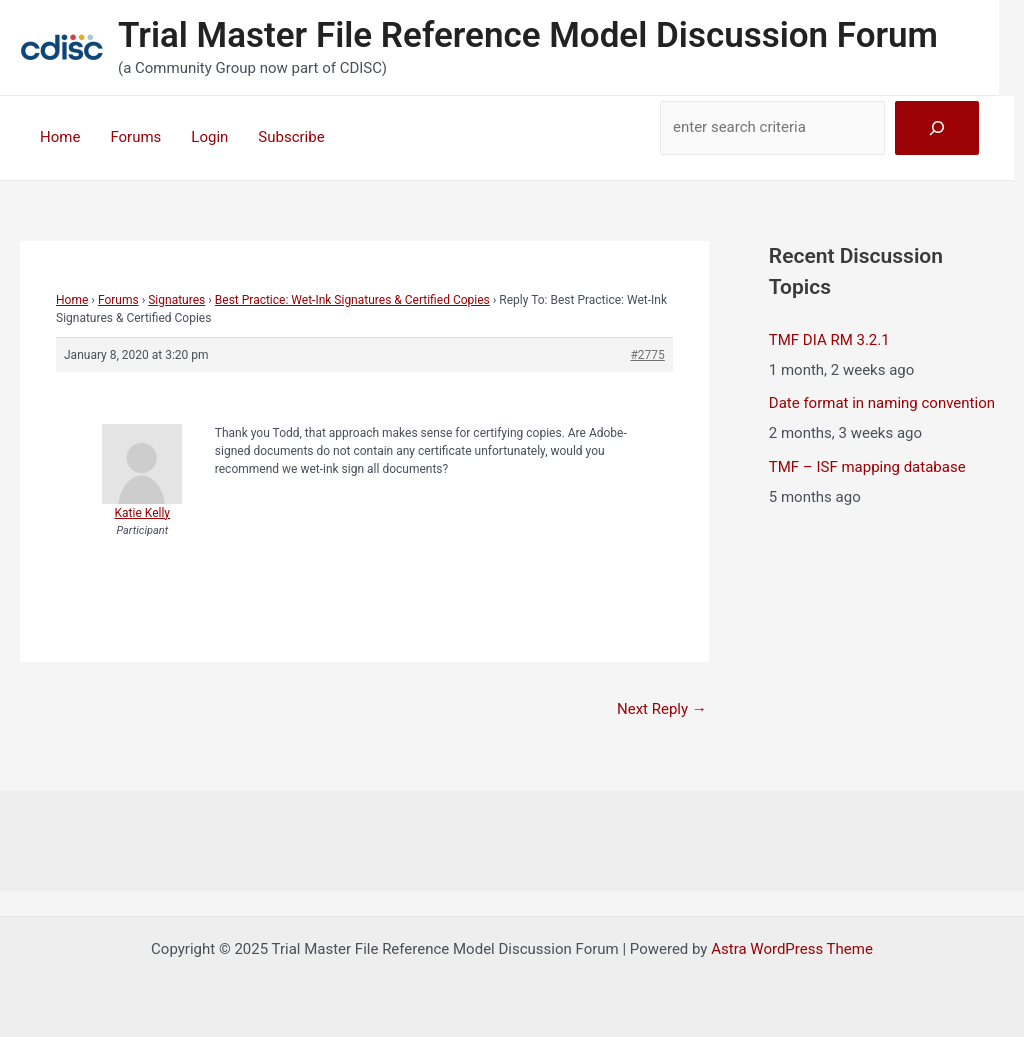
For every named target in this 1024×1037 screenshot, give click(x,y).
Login (209, 137)
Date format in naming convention (882, 403)
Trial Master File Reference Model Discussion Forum (528, 35)
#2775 (647, 355)
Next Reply (662, 709)
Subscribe (291, 137)
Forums (135, 137)
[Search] (937, 128)
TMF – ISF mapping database (867, 467)
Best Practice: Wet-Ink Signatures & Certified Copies (352, 300)
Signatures (176, 300)
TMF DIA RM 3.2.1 (829, 340)
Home (60, 137)
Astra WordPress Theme (792, 949)
